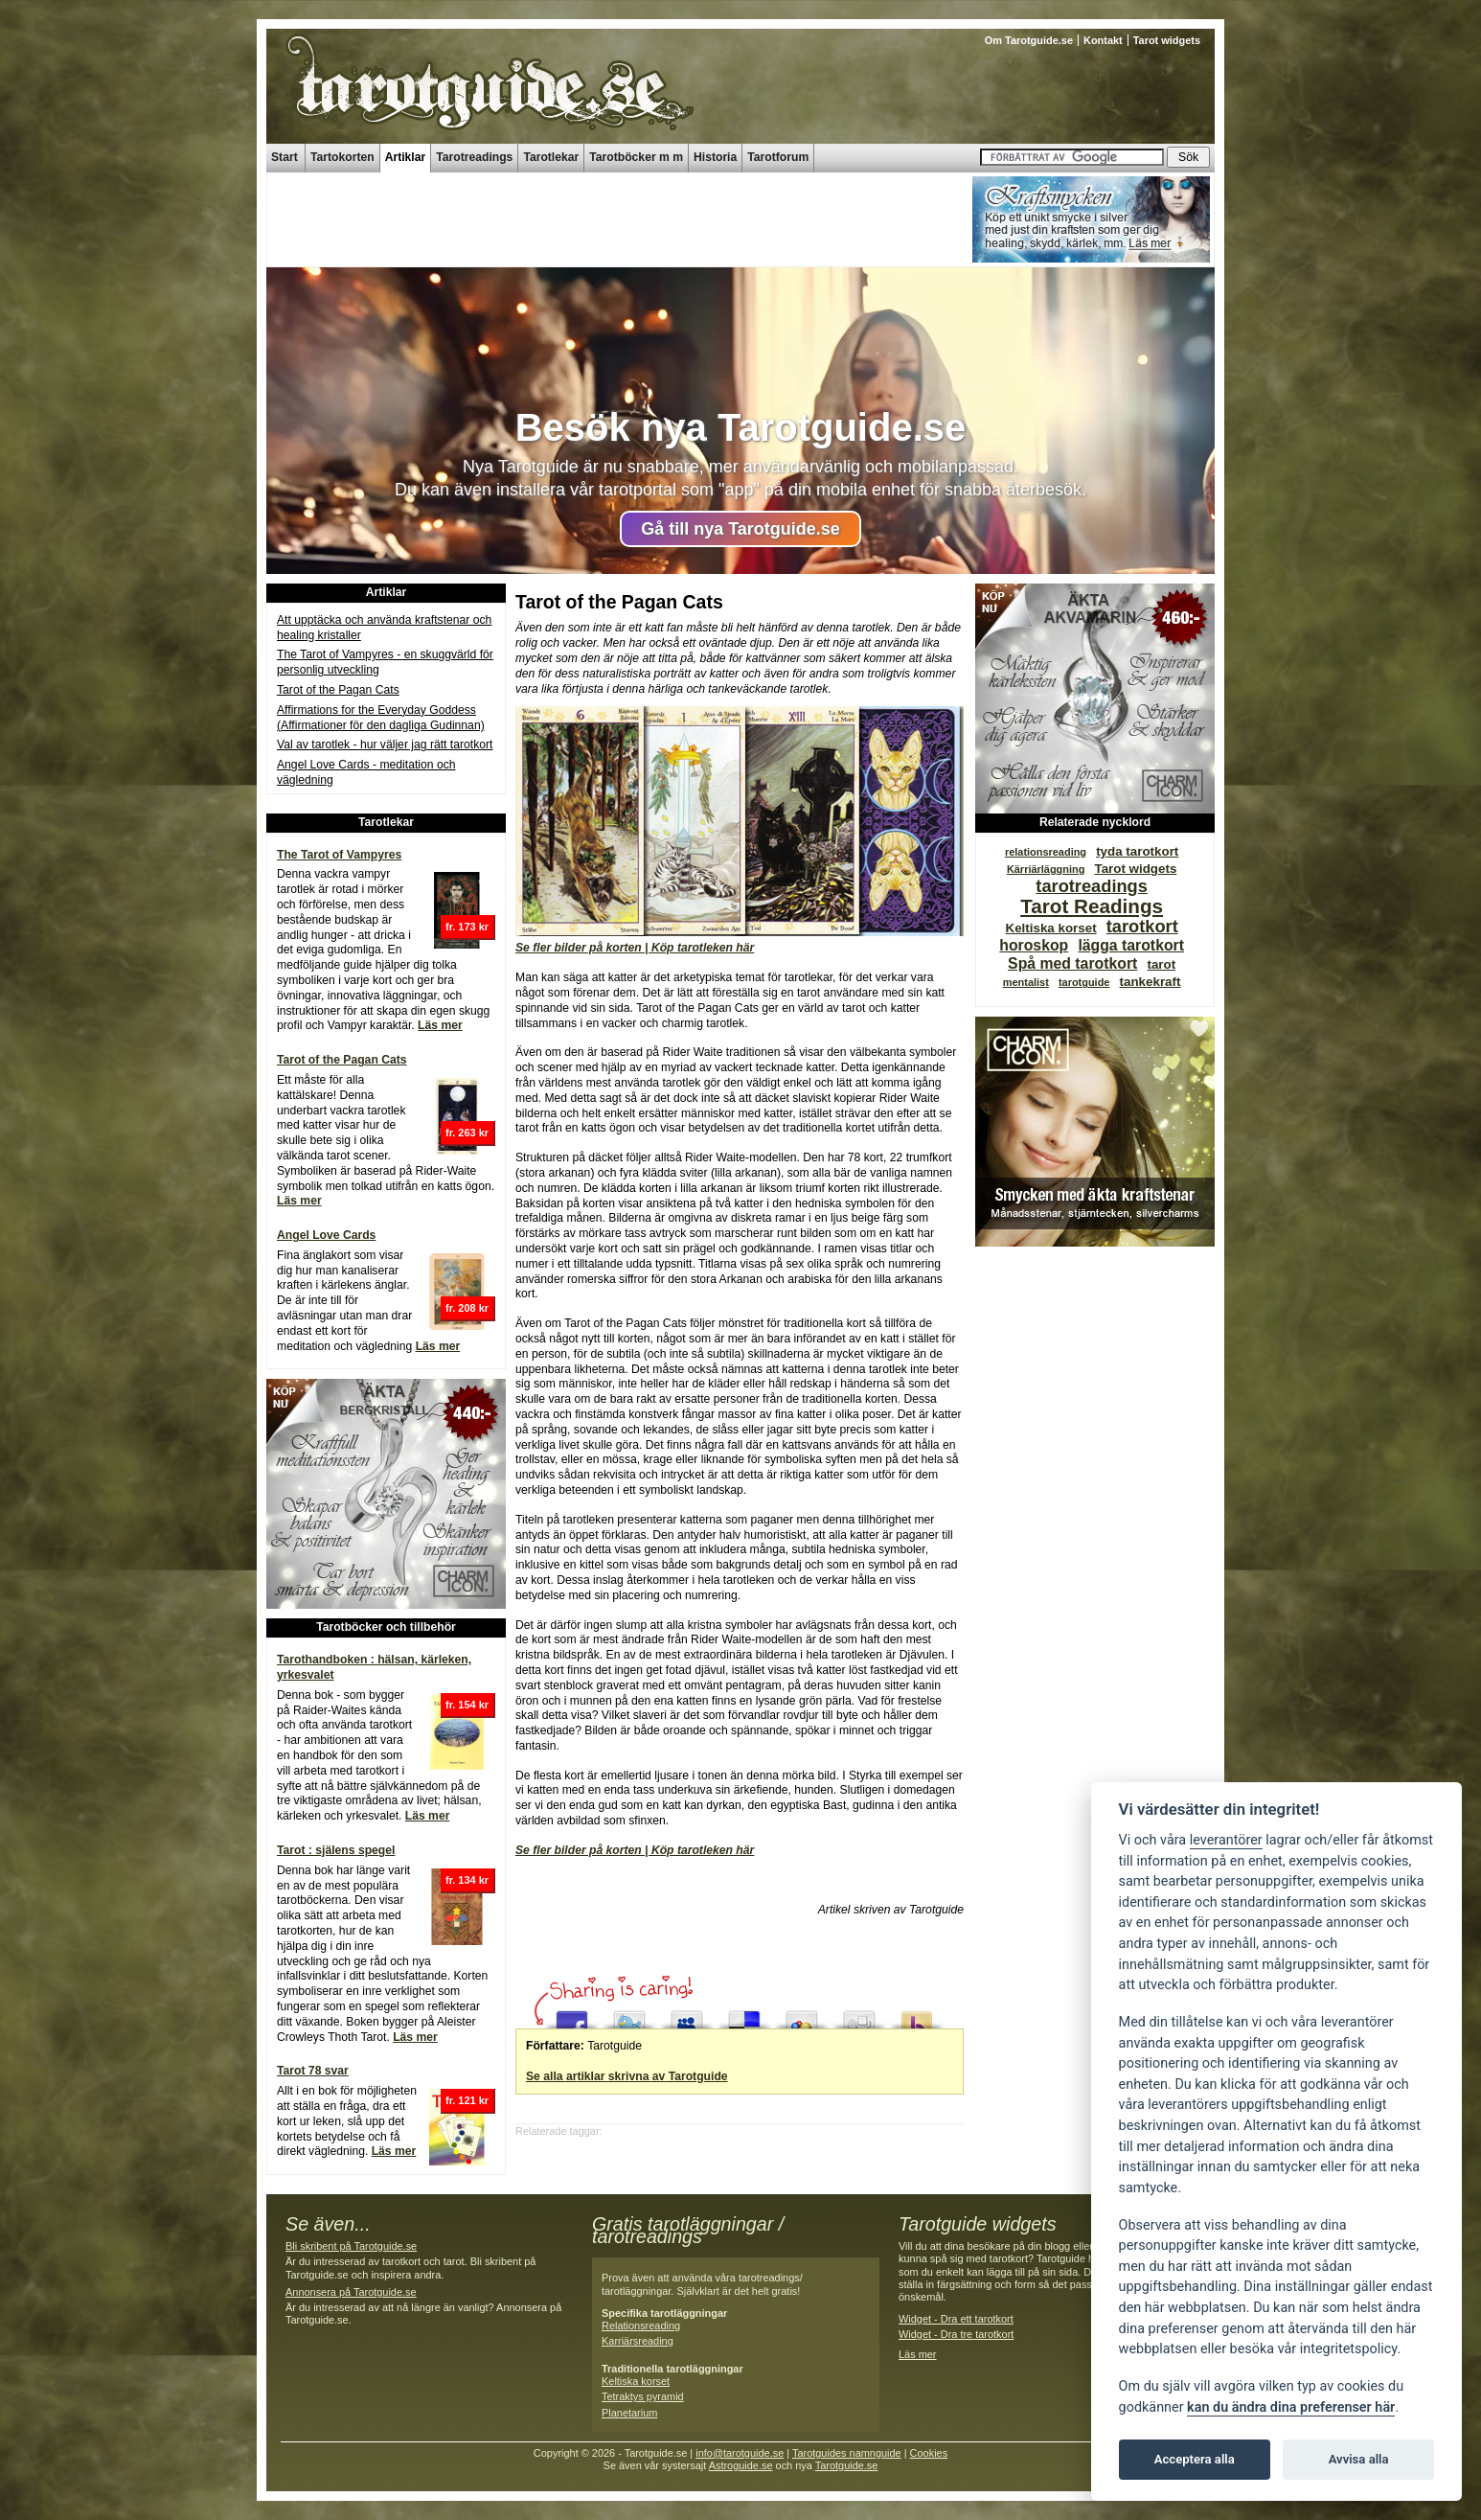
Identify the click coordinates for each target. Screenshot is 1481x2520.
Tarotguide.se (846, 2465)
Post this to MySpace (687, 2014)
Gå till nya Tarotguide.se (740, 528)
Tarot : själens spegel (336, 1850)
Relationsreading (641, 2325)
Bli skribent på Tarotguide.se (351, 2246)
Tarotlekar (551, 157)
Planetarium (629, 2412)
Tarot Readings (1091, 906)
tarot (1161, 964)
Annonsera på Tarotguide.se (351, 2292)
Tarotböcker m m (636, 157)
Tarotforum (778, 157)
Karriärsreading (637, 2341)
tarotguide (1084, 982)
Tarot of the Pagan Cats (338, 690)
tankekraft (1150, 981)
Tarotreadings (474, 157)
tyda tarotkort (1137, 851)
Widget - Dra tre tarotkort (956, 2334)
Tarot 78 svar (313, 2070)
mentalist (1026, 982)
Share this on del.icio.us (744, 2014)
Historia (715, 157)
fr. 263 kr (467, 1132)
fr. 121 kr (467, 2100)
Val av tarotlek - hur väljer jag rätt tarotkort (384, 744)
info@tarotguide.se (739, 2453)
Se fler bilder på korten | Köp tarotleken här (634, 947)
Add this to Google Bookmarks (802, 2014)
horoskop (1033, 945)
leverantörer (1226, 1840)
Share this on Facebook (572, 2014)
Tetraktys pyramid (643, 2396)
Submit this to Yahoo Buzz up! (917, 2014)
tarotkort (1142, 926)
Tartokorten (342, 157)
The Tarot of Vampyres (339, 854)
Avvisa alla (1359, 2459)
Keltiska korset (1051, 928)
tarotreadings (1092, 886)
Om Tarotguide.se (1029, 40)
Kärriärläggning (1045, 869)
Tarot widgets (1166, 40)
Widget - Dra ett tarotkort (956, 2319)
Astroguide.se (741, 2465)
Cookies (929, 2453)
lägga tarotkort (1131, 945)
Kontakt (1103, 40)
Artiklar (405, 157)
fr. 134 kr (467, 1880)
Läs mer (440, 1025)
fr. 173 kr (467, 926)
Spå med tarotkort (1072, 963)
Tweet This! (629, 2014)
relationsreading (1045, 852)
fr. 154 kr (467, 1704)
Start (284, 157)
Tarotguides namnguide (846, 2453)
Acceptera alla (1194, 2459)
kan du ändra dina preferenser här (1291, 2407)
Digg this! (859, 2014)
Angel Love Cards (326, 1235)
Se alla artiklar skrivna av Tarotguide (627, 2076)
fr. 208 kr (467, 1308)
